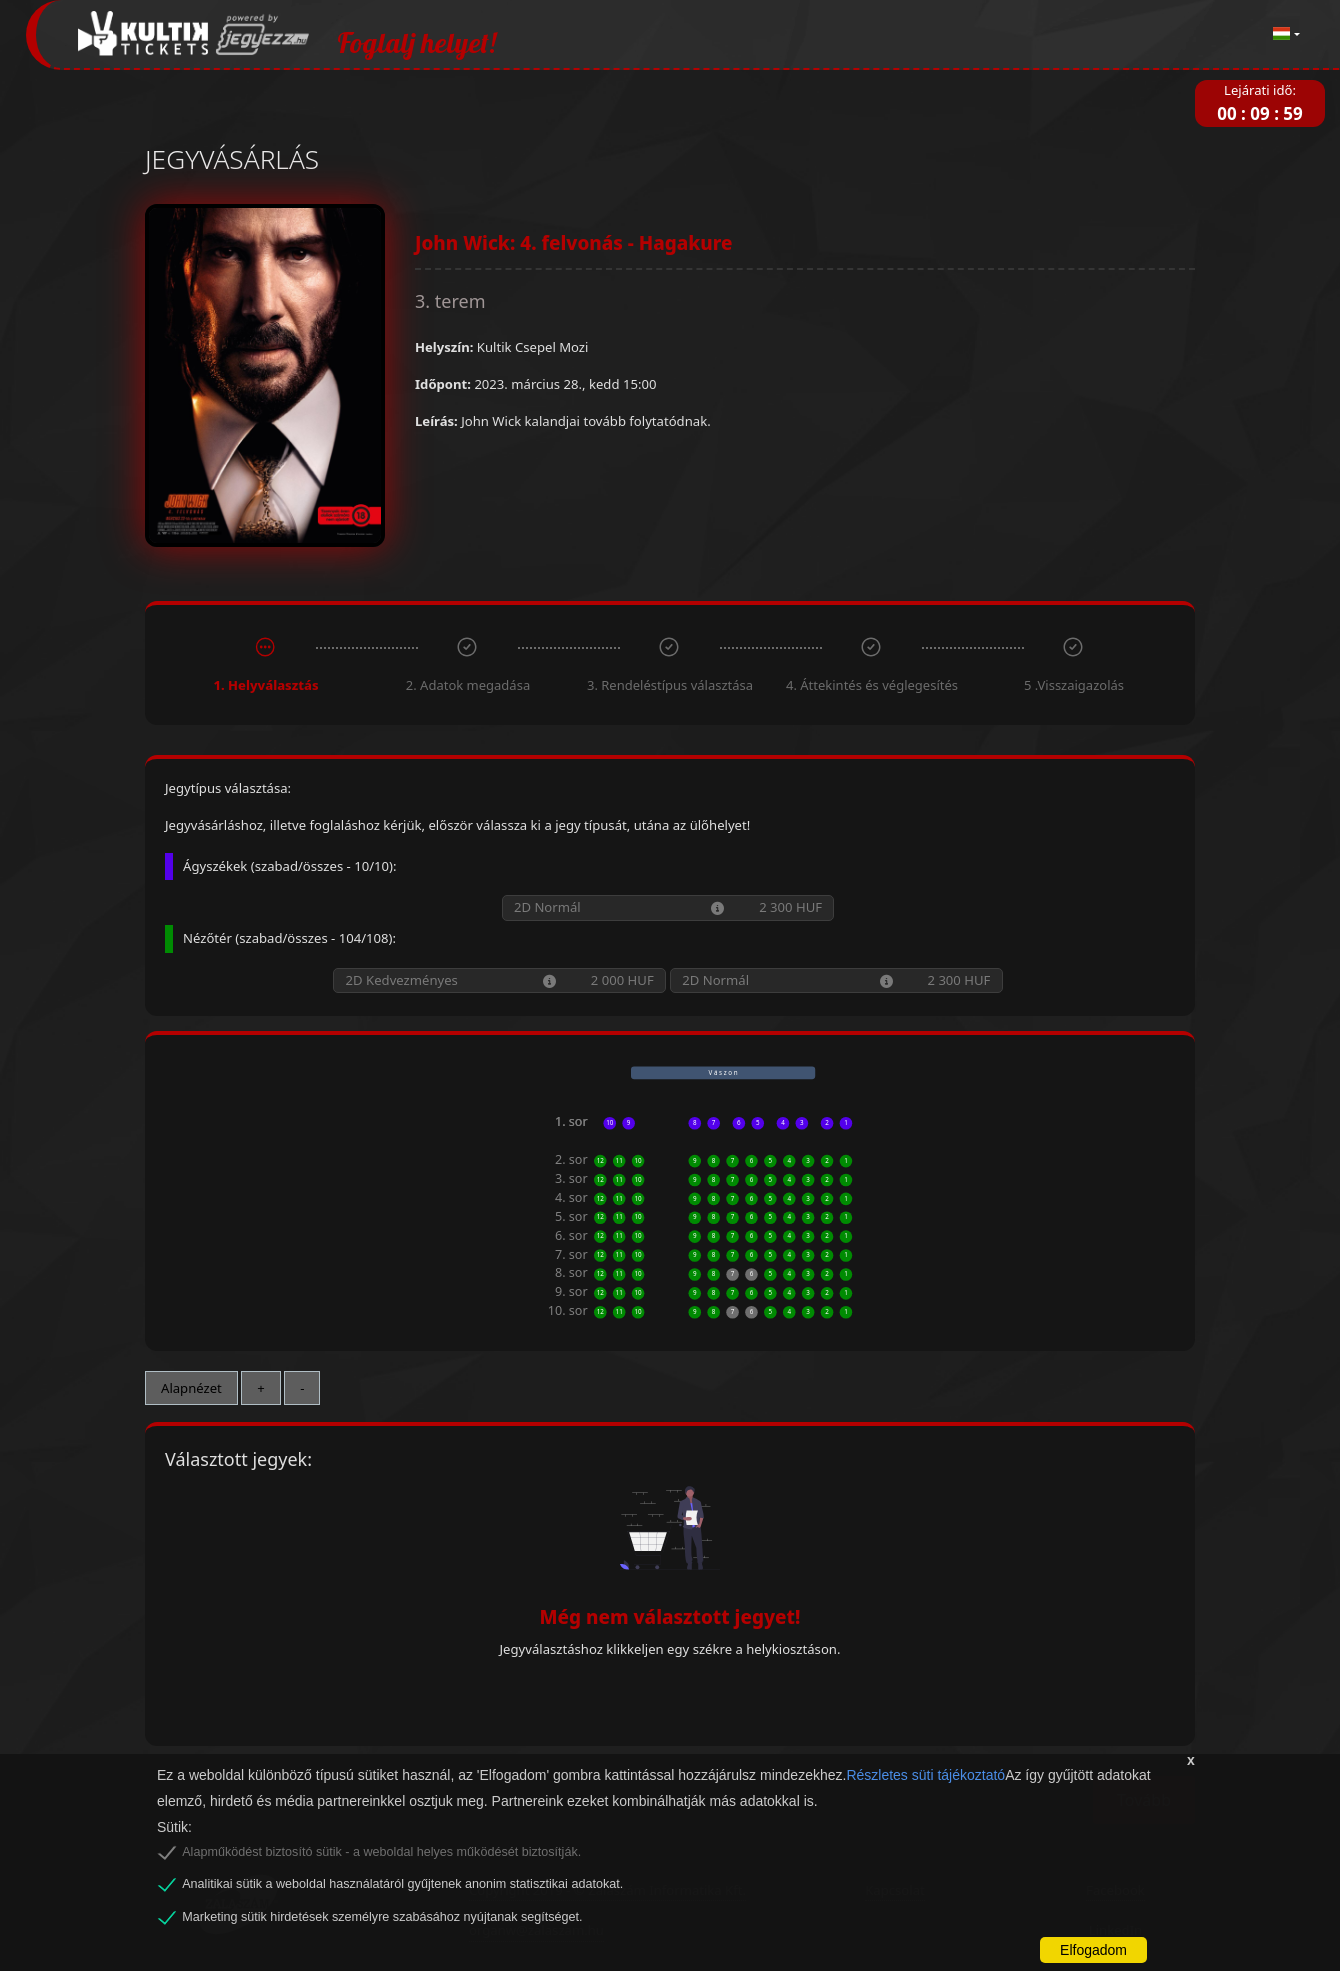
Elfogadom (1093, 1950)
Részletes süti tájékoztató (925, 1775)
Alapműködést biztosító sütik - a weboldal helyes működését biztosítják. (381, 1852)
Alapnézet (191, 1388)
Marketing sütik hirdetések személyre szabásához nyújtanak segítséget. (382, 1917)
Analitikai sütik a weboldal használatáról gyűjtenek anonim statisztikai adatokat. (402, 1884)
